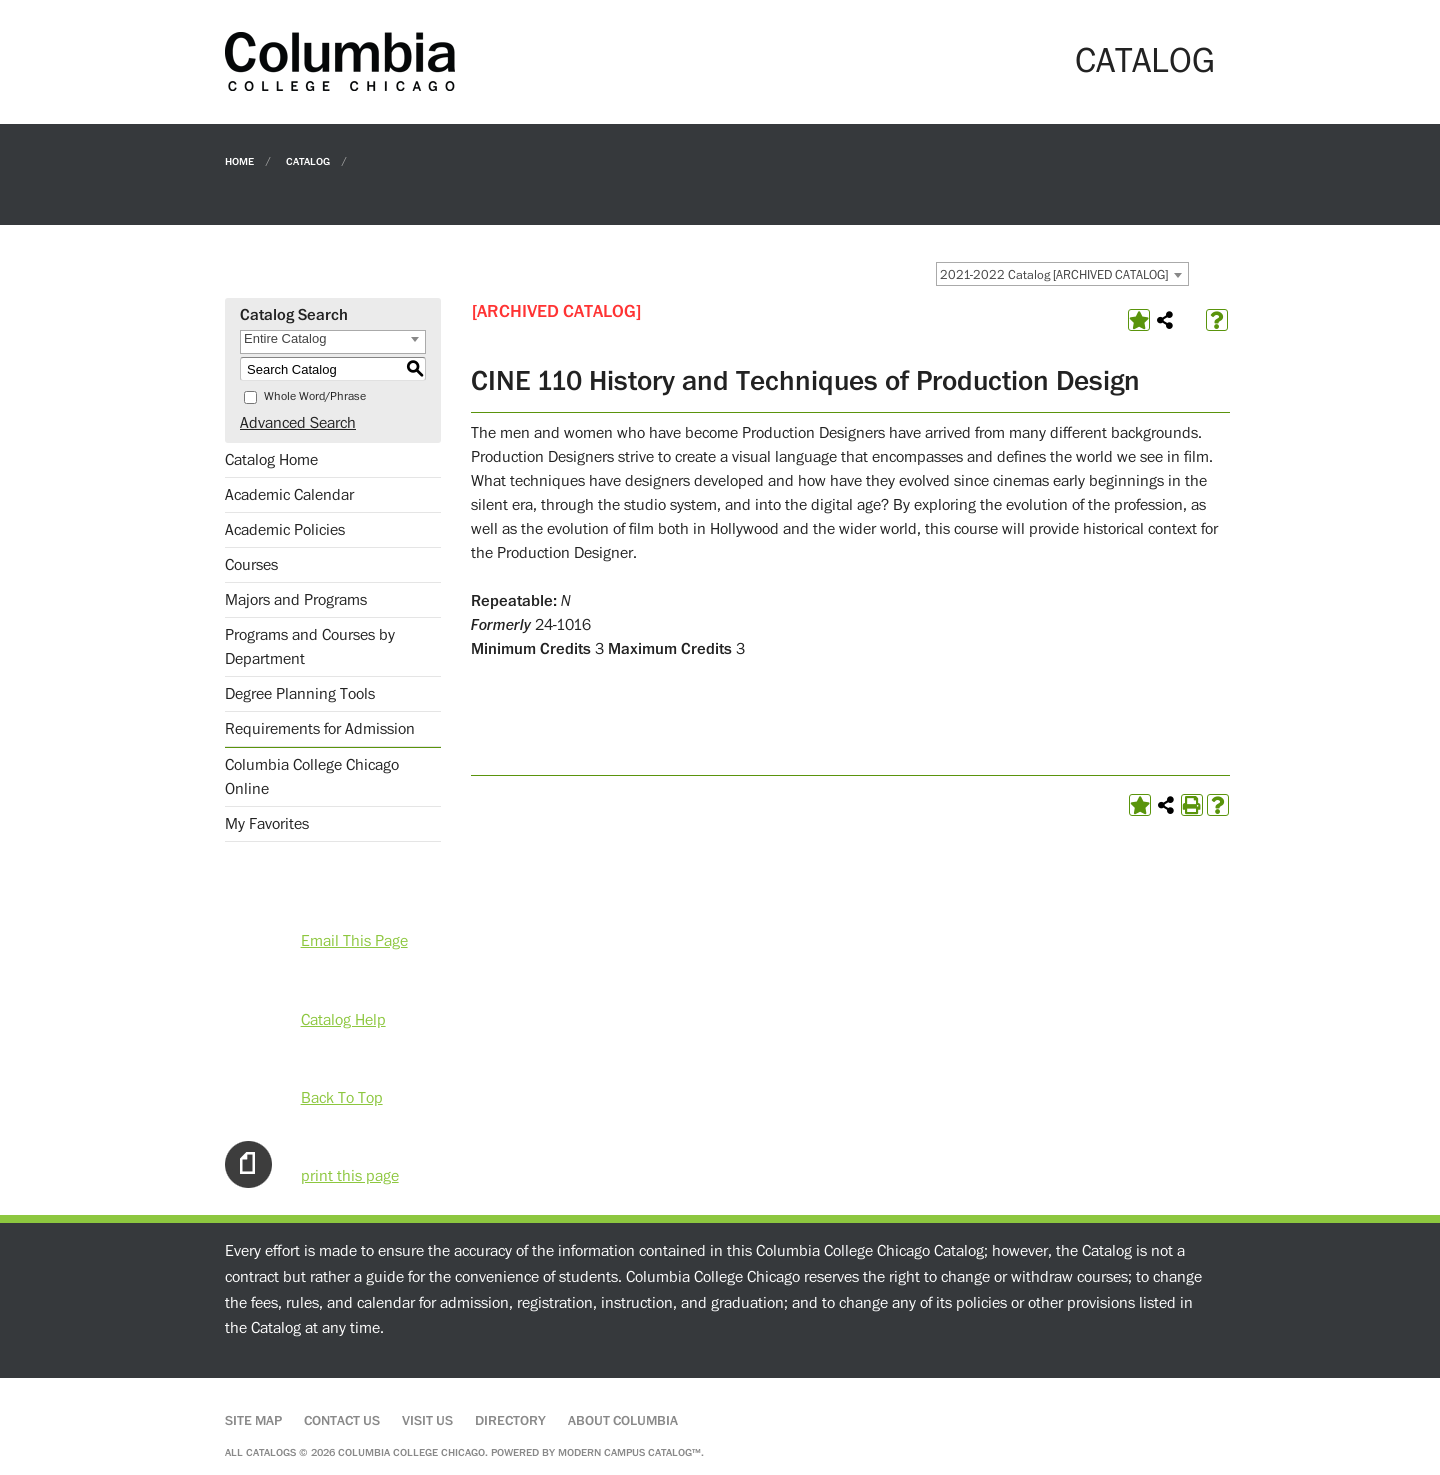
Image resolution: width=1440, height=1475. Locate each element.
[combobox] (1062, 274)
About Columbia (623, 1421)
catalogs (271, 1452)
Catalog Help (343, 1020)
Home (239, 160)
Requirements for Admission (320, 729)
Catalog (308, 160)
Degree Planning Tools (300, 694)
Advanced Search (298, 423)
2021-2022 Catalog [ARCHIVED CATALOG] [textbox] (1054, 275)
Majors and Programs (296, 600)
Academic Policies (285, 530)
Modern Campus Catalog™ (629, 1452)
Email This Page (354, 941)
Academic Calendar (289, 495)
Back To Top (342, 1098)
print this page (350, 1176)
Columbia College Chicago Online (312, 777)
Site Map (253, 1421)
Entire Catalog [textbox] (285, 338)
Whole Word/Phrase (315, 396)
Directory (510, 1421)
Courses (251, 565)
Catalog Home (271, 460)
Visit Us (427, 1421)
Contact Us (342, 1421)
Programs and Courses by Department (310, 647)
